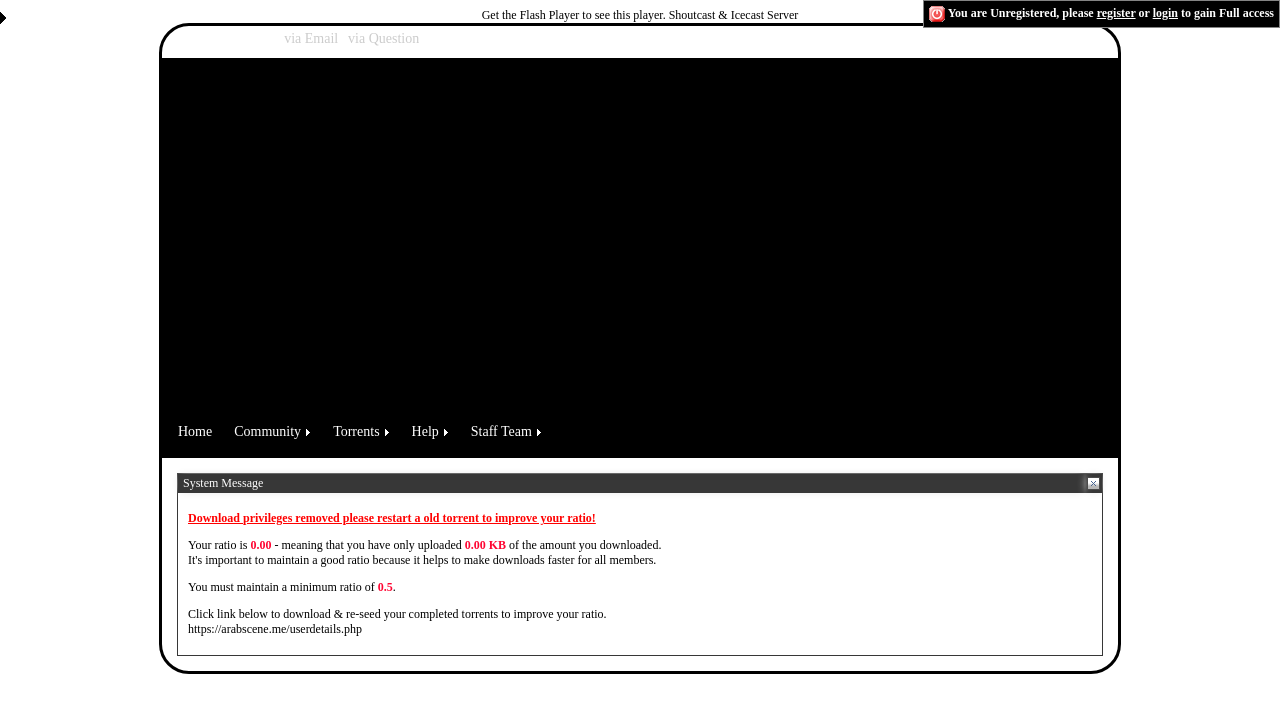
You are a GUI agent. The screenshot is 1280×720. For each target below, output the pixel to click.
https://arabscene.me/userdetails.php (275, 629)
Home (195, 431)
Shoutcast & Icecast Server (734, 15)
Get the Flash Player (531, 15)
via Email (311, 38)
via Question (383, 38)
